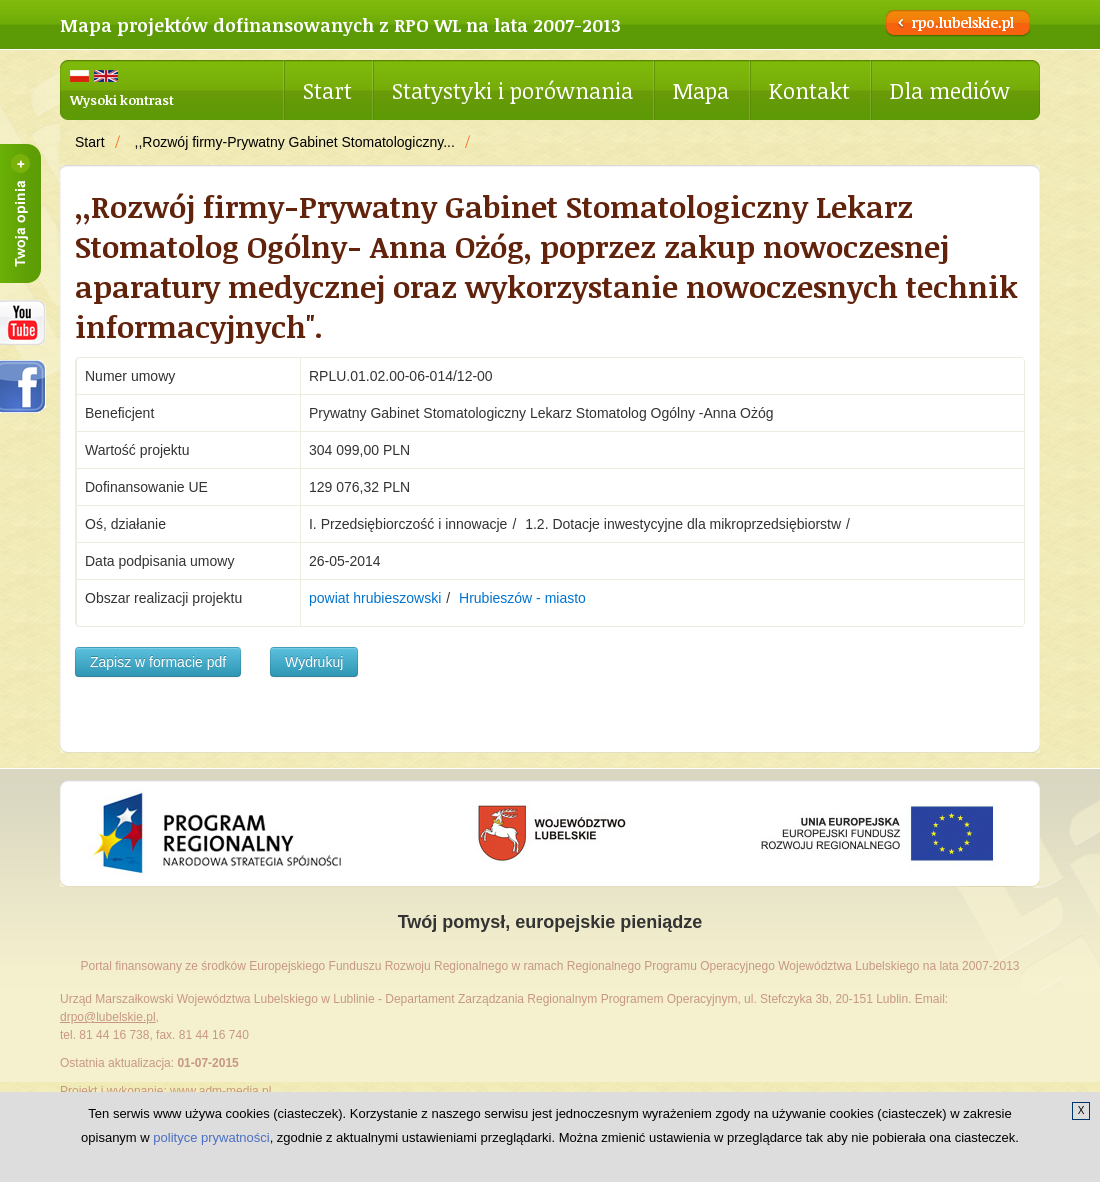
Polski (79, 76)
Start (327, 90)
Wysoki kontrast (122, 100)
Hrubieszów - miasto (522, 598)
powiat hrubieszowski (375, 598)
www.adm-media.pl (220, 1091)
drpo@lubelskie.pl (108, 1017)
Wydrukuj (314, 662)
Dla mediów (950, 90)
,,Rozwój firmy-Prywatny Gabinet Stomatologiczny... (295, 142)
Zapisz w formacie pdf (158, 662)
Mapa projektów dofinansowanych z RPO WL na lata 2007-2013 (340, 25)
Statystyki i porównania (512, 90)
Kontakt (809, 90)
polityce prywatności (211, 1137)
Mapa (701, 90)
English (106, 76)
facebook (23, 386)
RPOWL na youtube (23, 322)
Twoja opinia (20, 213)
